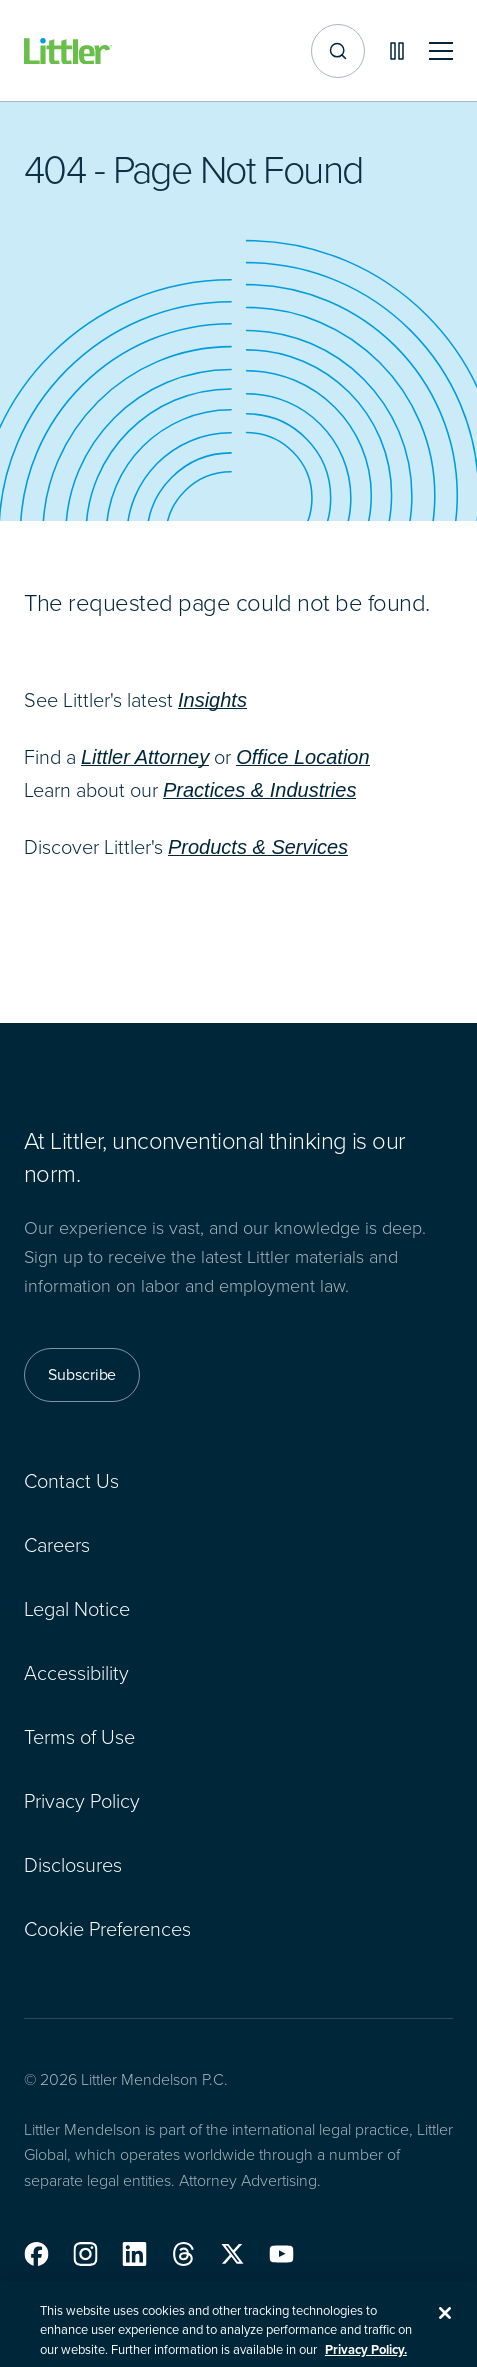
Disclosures (73, 1864)
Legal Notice (77, 1608)
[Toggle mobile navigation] (441, 51)
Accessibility (76, 1672)
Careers (57, 1544)
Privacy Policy (82, 1800)
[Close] (445, 2321)
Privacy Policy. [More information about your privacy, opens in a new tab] (366, 2357)
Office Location (302, 757)
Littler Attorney (145, 757)
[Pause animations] (397, 51)
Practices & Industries (259, 790)
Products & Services (258, 847)
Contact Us (71, 1480)
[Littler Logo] (68, 51)
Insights (212, 700)
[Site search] (338, 51)
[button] (36, 2254)
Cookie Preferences (107, 1928)
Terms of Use (79, 1736)
